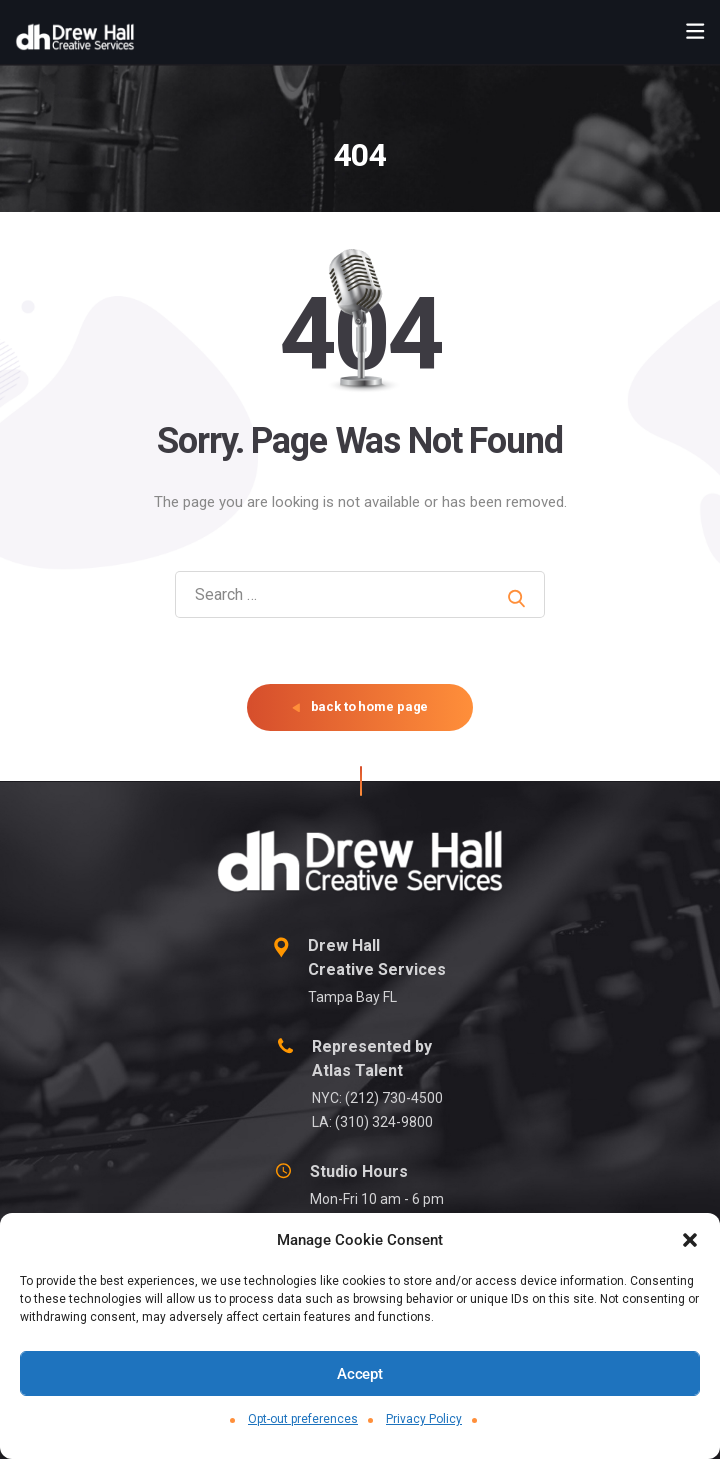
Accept (360, 1374)
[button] (690, 1240)
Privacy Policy (424, 1419)
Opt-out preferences (303, 1419)
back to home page (360, 706)
